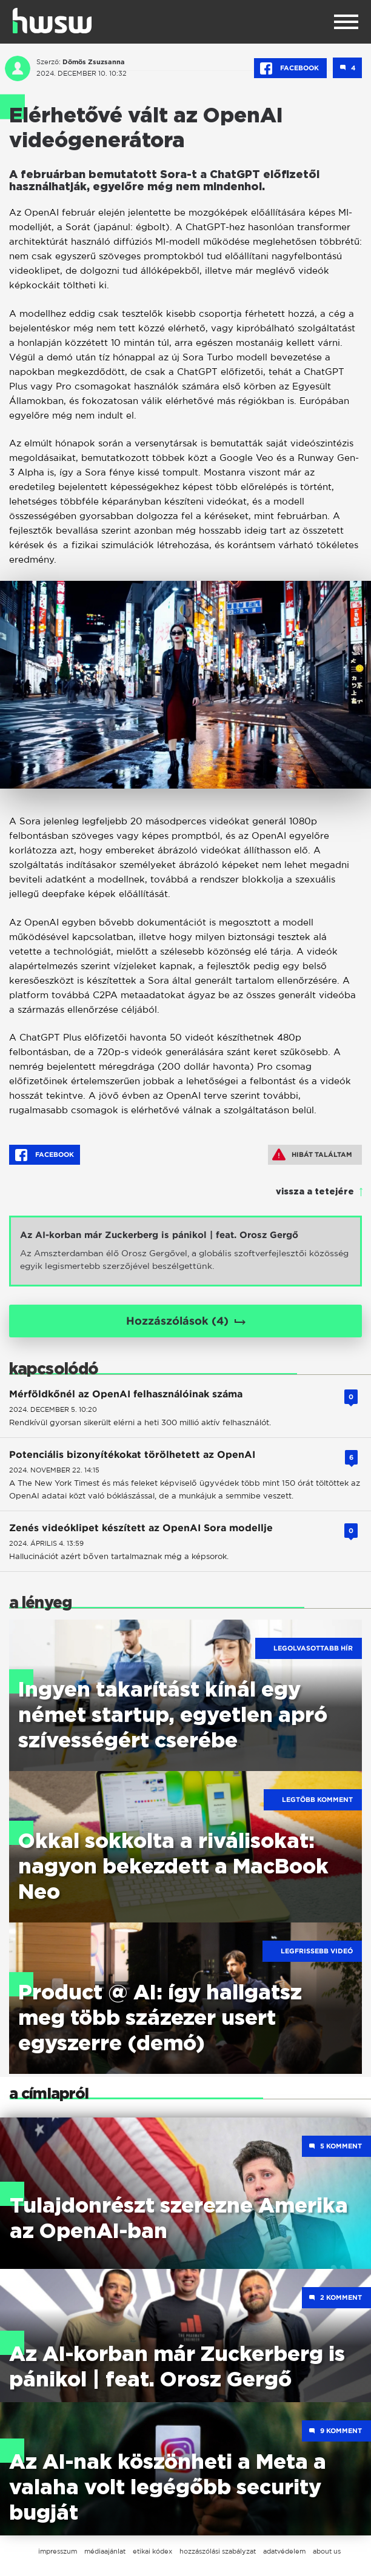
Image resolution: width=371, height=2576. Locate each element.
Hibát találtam (312, 1154)
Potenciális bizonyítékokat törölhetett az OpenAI (132, 1454)
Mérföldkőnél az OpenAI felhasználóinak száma (125, 1394)
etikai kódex (152, 2551)
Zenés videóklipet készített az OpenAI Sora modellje (141, 1527)
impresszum (57, 2551)
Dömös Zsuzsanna (93, 62)
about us (327, 2551)
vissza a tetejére (315, 1192)
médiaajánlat (104, 2551)
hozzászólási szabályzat (217, 2551)
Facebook (290, 68)
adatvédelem (284, 2551)
